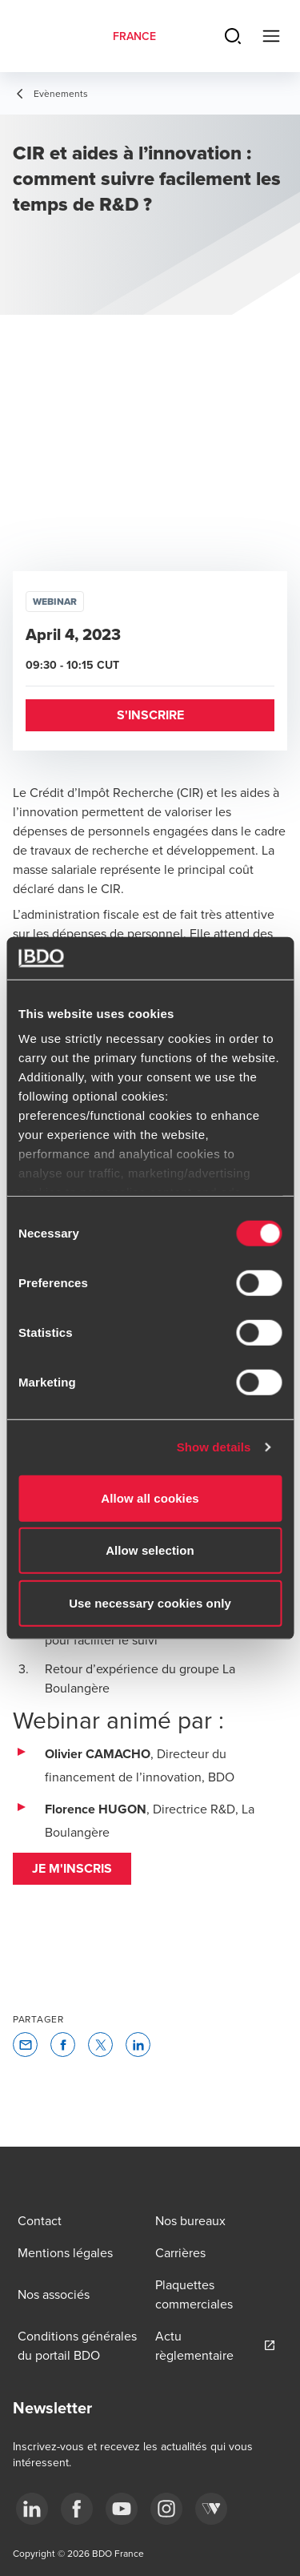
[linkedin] (32, 2508)
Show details (214, 1447)
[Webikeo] (211, 2509)
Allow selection (150, 1550)
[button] (150, 715)
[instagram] (166, 2508)
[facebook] (77, 2508)
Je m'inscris (72, 1868)
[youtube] (121, 2508)
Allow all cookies (150, 1497)
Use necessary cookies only (150, 1602)
